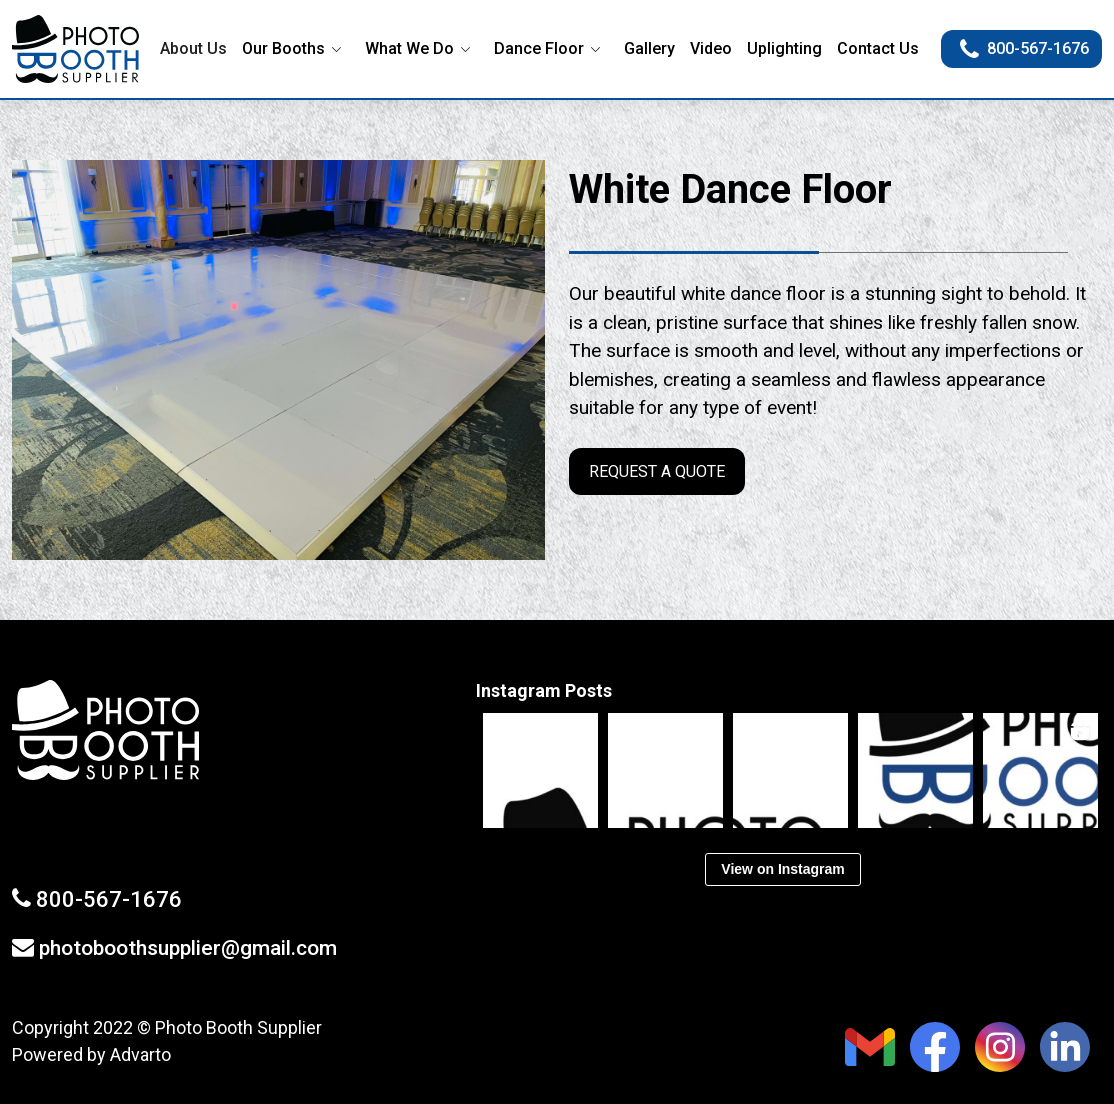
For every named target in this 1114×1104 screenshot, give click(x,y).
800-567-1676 (1024, 48)
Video (711, 48)
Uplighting (784, 48)
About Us (193, 48)
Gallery (649, 48)
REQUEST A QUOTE (654, 473)
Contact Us (878, 48)
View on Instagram (782, 869)
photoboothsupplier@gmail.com (188, 948)
